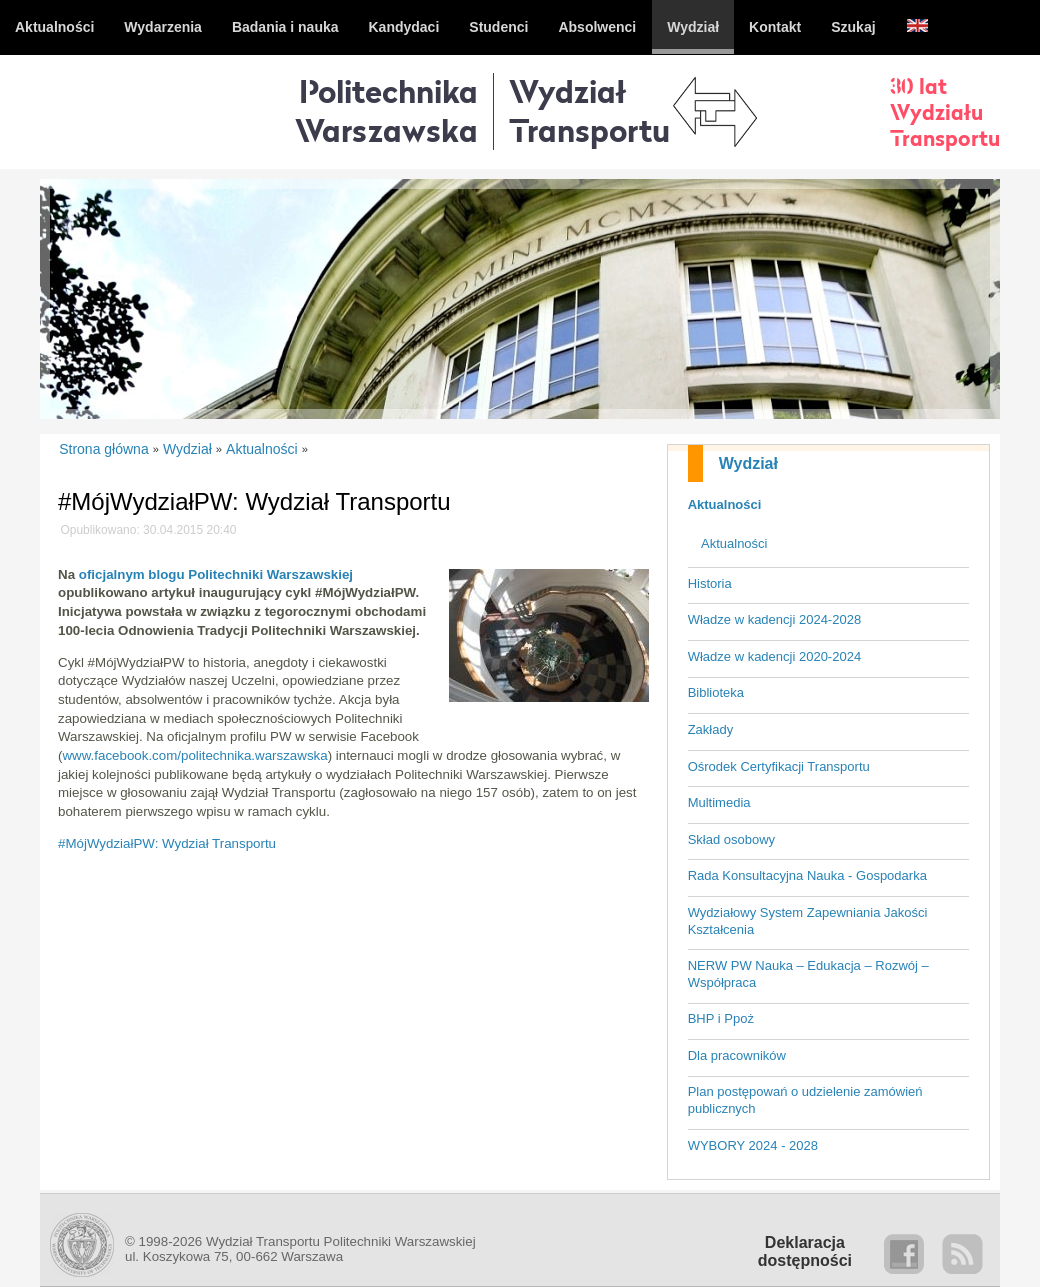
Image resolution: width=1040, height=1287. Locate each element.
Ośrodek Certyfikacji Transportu (779, 766)
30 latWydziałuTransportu (945, 112)
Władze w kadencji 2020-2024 (774, 656)
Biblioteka (716, 692)
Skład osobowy (731, 839)
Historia (710, 583)
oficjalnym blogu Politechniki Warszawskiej (216, 574)
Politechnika (386, 110)
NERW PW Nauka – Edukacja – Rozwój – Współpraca (808, 974)
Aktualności (725, 504)
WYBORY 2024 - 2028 (753, 1145)
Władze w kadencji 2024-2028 (774, 619)
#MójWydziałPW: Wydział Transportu (167, 843)
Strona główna (104, 449)
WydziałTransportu (589, 110)
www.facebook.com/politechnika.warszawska (194, 755)
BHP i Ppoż (721, 1018)
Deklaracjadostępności (805, 1251)
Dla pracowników (737, 1055)
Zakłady (711, 729)
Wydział (748, 463)
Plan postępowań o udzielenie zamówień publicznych (805, 1100)
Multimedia (719, 802)
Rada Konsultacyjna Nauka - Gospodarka (807, 875)
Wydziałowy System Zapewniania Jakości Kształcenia (808, 921)
